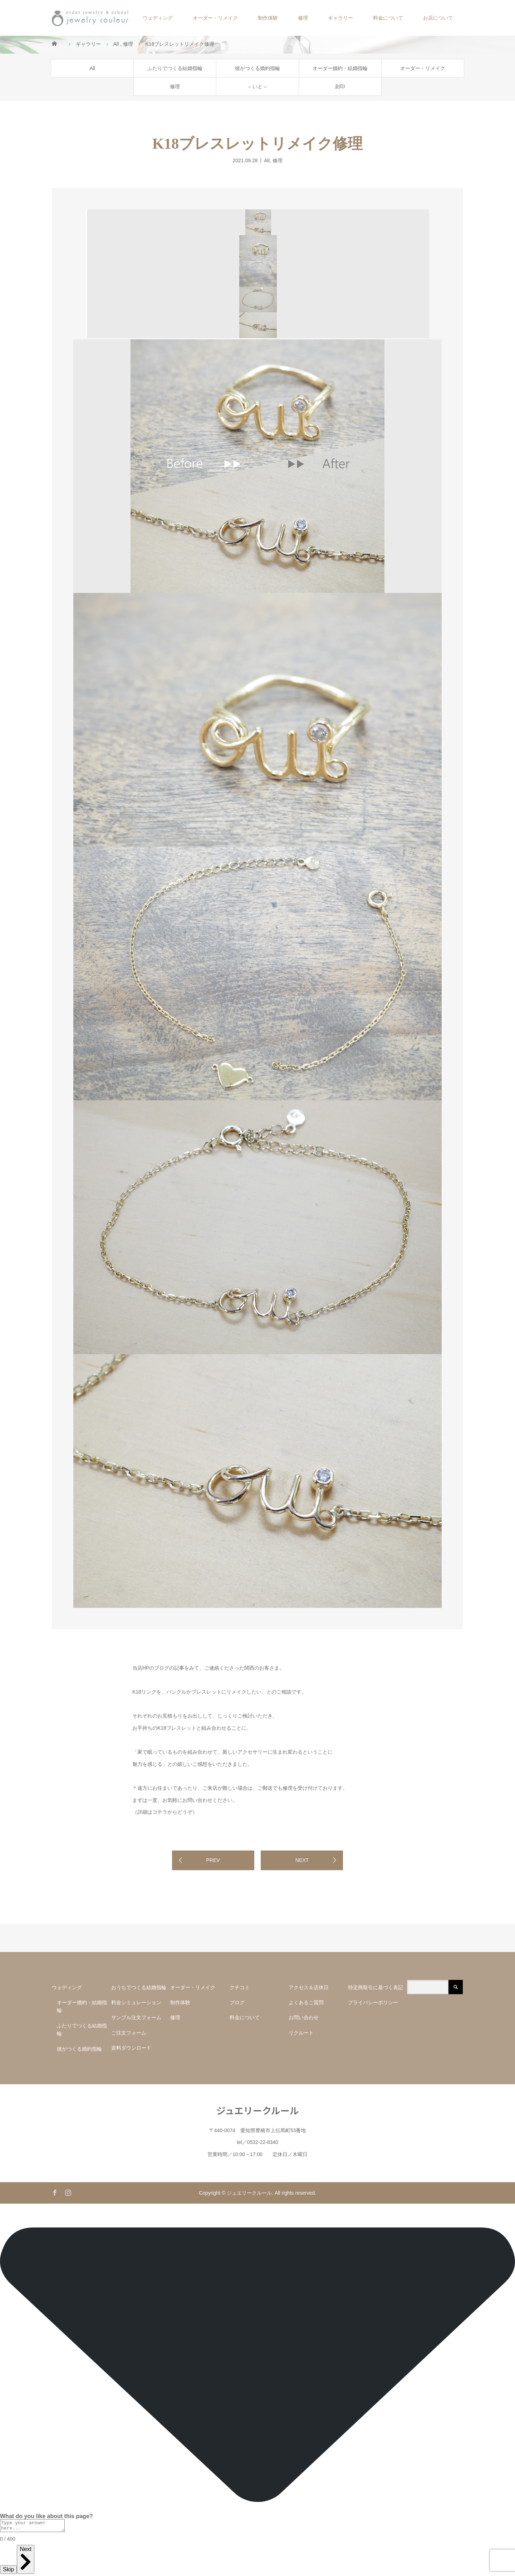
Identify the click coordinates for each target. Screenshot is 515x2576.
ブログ (237, 2002)
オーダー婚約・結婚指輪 (340, 68)
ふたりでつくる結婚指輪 (174, 68)
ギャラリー (340, 18)
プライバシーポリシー (373, 2002)
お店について (438, 18)
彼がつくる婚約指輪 (257, 68)
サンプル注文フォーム (138, 2017)
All (92, 68)
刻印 (340, 86)
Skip (8, 2571)
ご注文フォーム (128, 2033)
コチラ (159, 1812)
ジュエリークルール (257, 2110)
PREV (213, 1860)
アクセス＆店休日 (309, 1987)
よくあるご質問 (306, 2002)
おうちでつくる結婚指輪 (138, 1987)
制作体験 (268, 18)
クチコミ (240, 1987)
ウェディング (158, 18)
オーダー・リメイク (215, 18)
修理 (303, 18)
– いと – (257, 86)
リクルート (301, 2033)
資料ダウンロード (131, 2048)
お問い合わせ (304, 2017)
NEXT (302, 1860)
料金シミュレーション (136, 2002)
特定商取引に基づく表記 (375, 1987)
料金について (388, 18)
